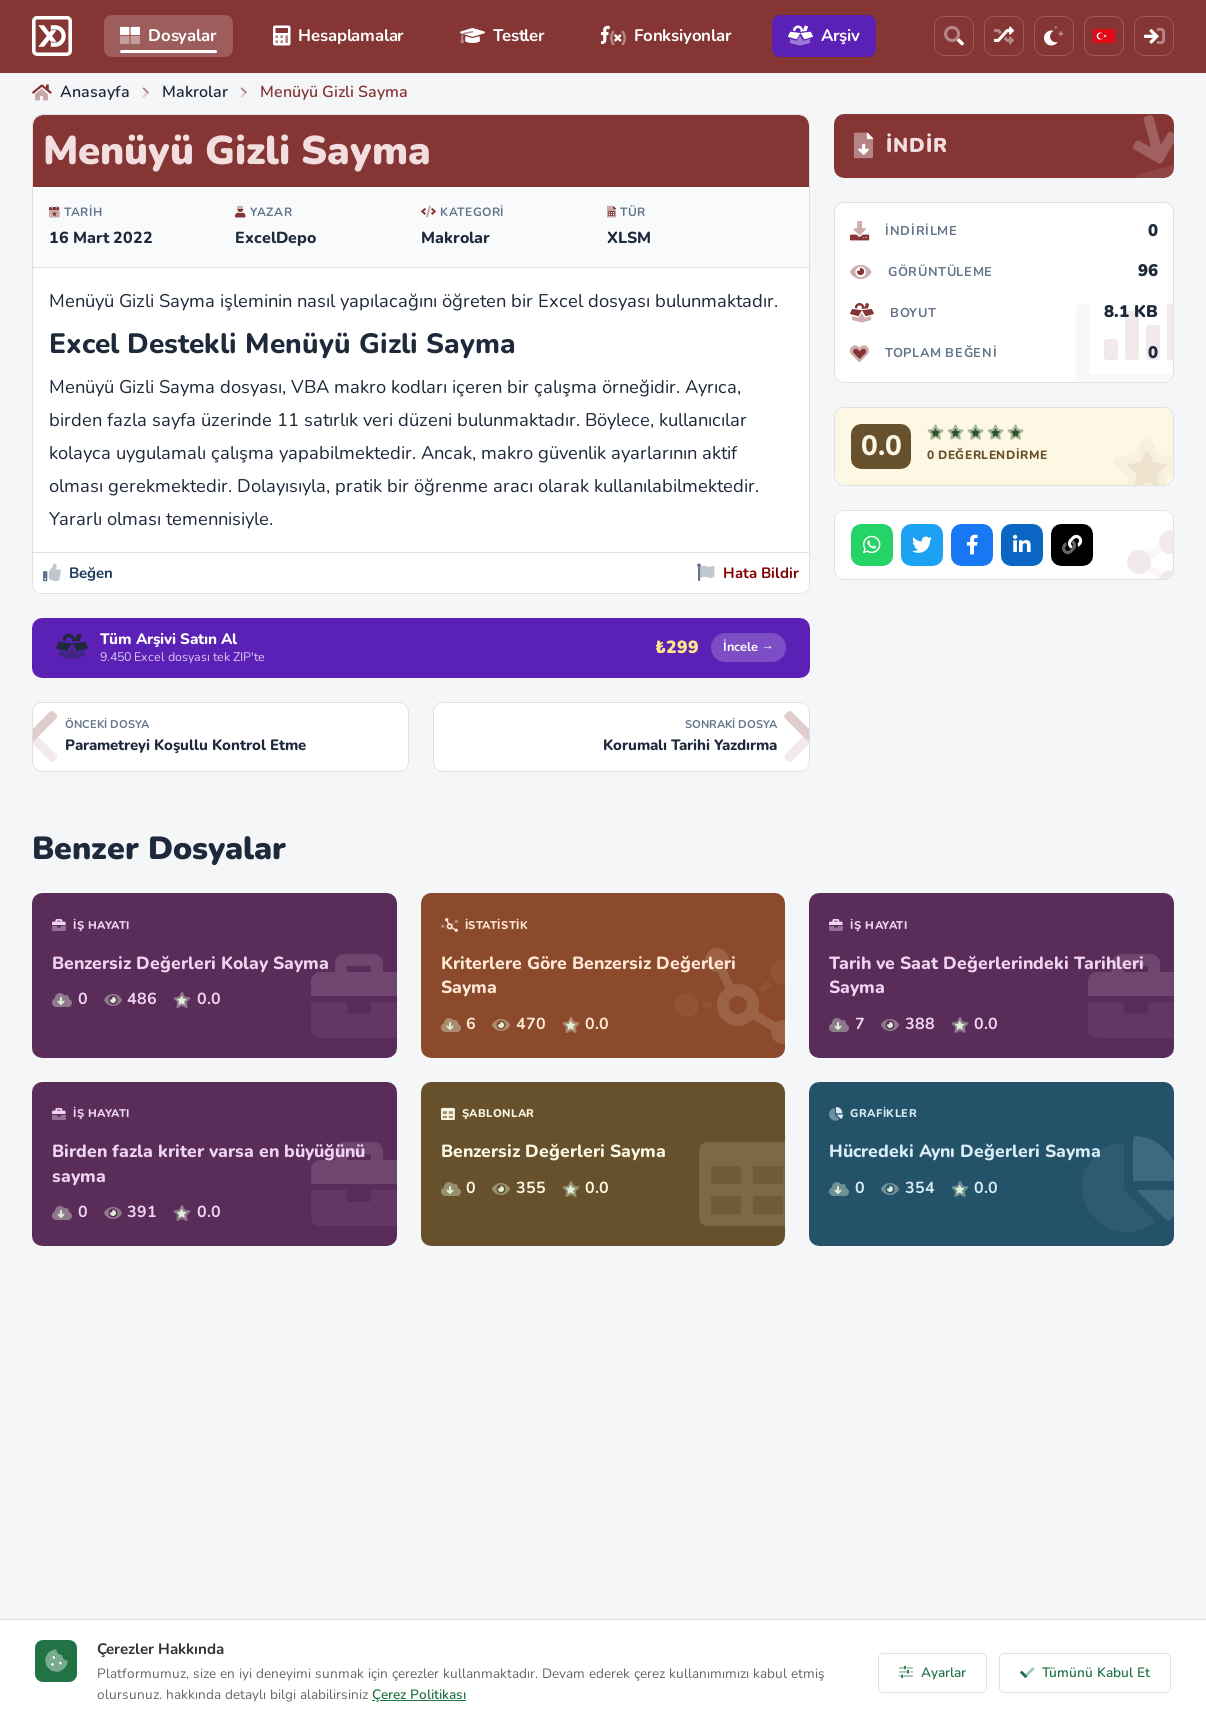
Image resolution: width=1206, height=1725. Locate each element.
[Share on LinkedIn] (1022, 545)
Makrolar (455, 238)
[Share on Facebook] (972, 545)
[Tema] (1054, 36)
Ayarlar (932, 1672)
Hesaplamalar (339, 35)
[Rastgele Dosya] (1004, 36)
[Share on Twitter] (922, 545)
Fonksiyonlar (666, 35)
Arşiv (824, 35)
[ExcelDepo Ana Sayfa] (52, 36)
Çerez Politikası (419, 1694)
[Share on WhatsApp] (872, 545)
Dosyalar (168, 35)
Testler (502, 35)
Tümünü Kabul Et (1085, 1672)
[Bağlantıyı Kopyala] (1072, 545)
